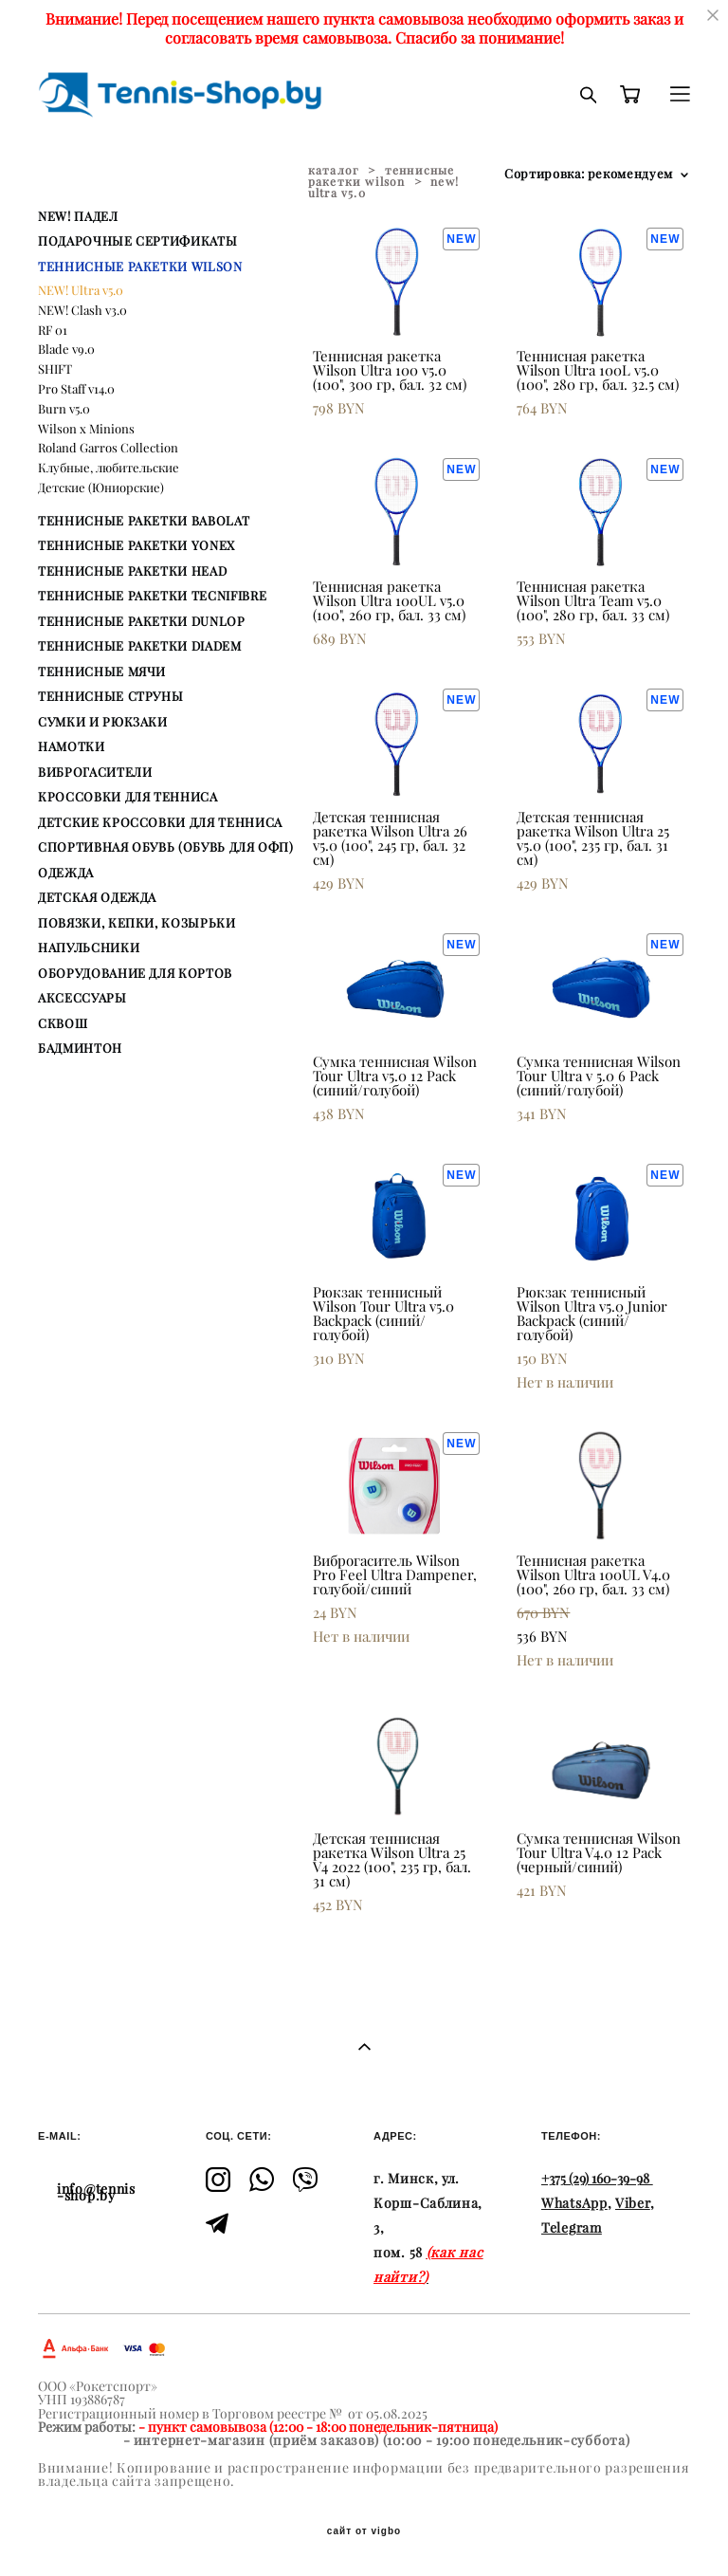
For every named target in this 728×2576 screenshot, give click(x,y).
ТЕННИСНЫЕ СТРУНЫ (110, 696)
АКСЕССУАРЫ (82, 997)
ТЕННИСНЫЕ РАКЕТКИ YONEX (136, 545)
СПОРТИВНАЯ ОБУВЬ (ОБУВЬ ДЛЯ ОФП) (166, 847)
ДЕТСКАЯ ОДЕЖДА (97, 897)
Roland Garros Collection (108, 447)
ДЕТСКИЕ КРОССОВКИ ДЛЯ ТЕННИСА (160, 822)
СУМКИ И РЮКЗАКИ (103, 721)
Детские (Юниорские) (101, 487)
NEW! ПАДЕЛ (78, 216)
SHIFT (55, 369)
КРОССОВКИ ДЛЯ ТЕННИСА (128, 796)
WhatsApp (574, 2203)
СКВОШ (62, 1023)
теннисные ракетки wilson (381, 176)
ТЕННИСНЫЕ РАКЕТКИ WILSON (140, 266)
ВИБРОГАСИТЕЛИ (95, 772)
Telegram (571, 2227)
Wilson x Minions (86, 428)
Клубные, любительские (108, 467)
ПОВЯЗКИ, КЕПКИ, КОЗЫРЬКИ (137, 922)
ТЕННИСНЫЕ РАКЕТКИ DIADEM (140, 645)
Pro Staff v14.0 (76, 388)
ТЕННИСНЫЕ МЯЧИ (102, 671)
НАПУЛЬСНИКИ (88, 947)
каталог (333, 170)
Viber (632, 2203)
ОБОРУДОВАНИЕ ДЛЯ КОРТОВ (135, 973)
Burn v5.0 (64, 408)
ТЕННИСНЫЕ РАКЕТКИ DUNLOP (142, 621)
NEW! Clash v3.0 (82, 310)
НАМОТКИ (71, 746)
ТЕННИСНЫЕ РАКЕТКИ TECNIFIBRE (152, 595)
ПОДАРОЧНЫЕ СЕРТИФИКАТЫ (137, 240)
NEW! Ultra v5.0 (80, 290)
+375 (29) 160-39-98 (595, 2178)
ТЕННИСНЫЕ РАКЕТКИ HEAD (132, 571)
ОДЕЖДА (66, 872)
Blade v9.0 (66, 349)
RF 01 (52, 330)
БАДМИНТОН (80, 1048)
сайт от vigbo (364, 2531)
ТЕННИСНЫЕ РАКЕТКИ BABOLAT (143, 520)
